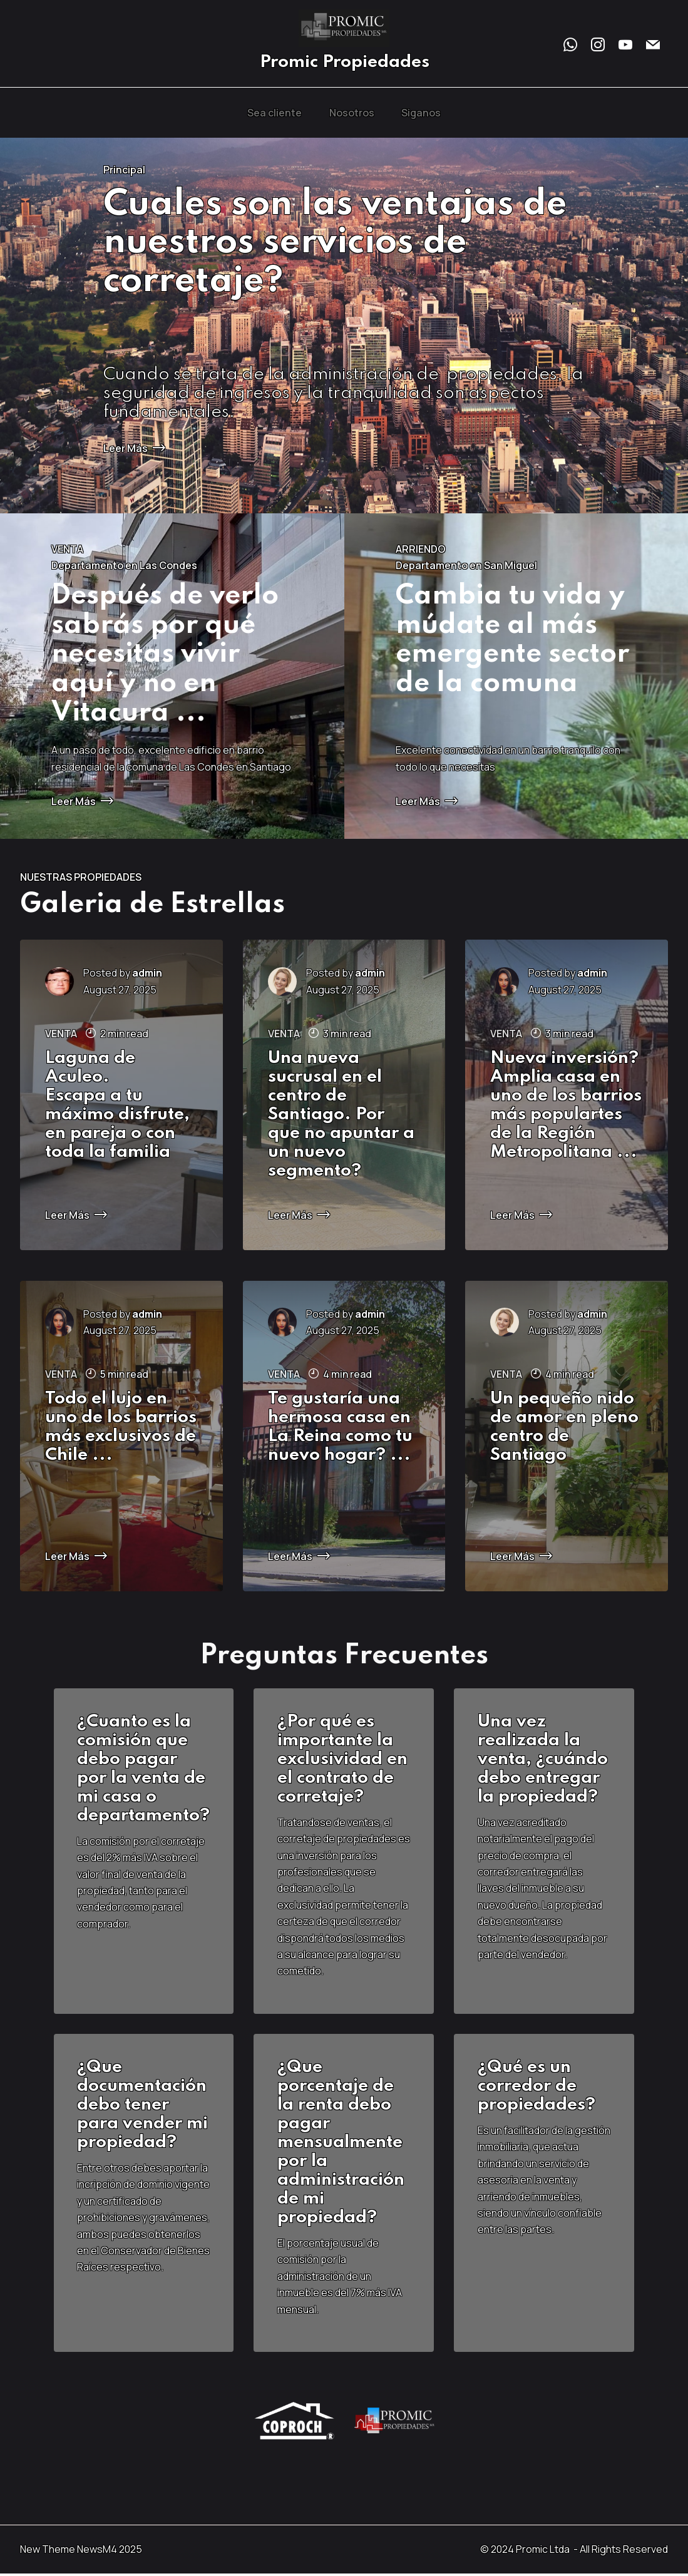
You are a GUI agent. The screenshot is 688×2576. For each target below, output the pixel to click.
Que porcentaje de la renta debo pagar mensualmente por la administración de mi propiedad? (342, 2144)
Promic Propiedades (344, 63)
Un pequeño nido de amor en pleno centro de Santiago (564, 1427)
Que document (121, 2078)
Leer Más (134, 448)
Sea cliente (274, 113)
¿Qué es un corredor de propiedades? (538, 2088)
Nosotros (351, 113)
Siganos (421, 113)
